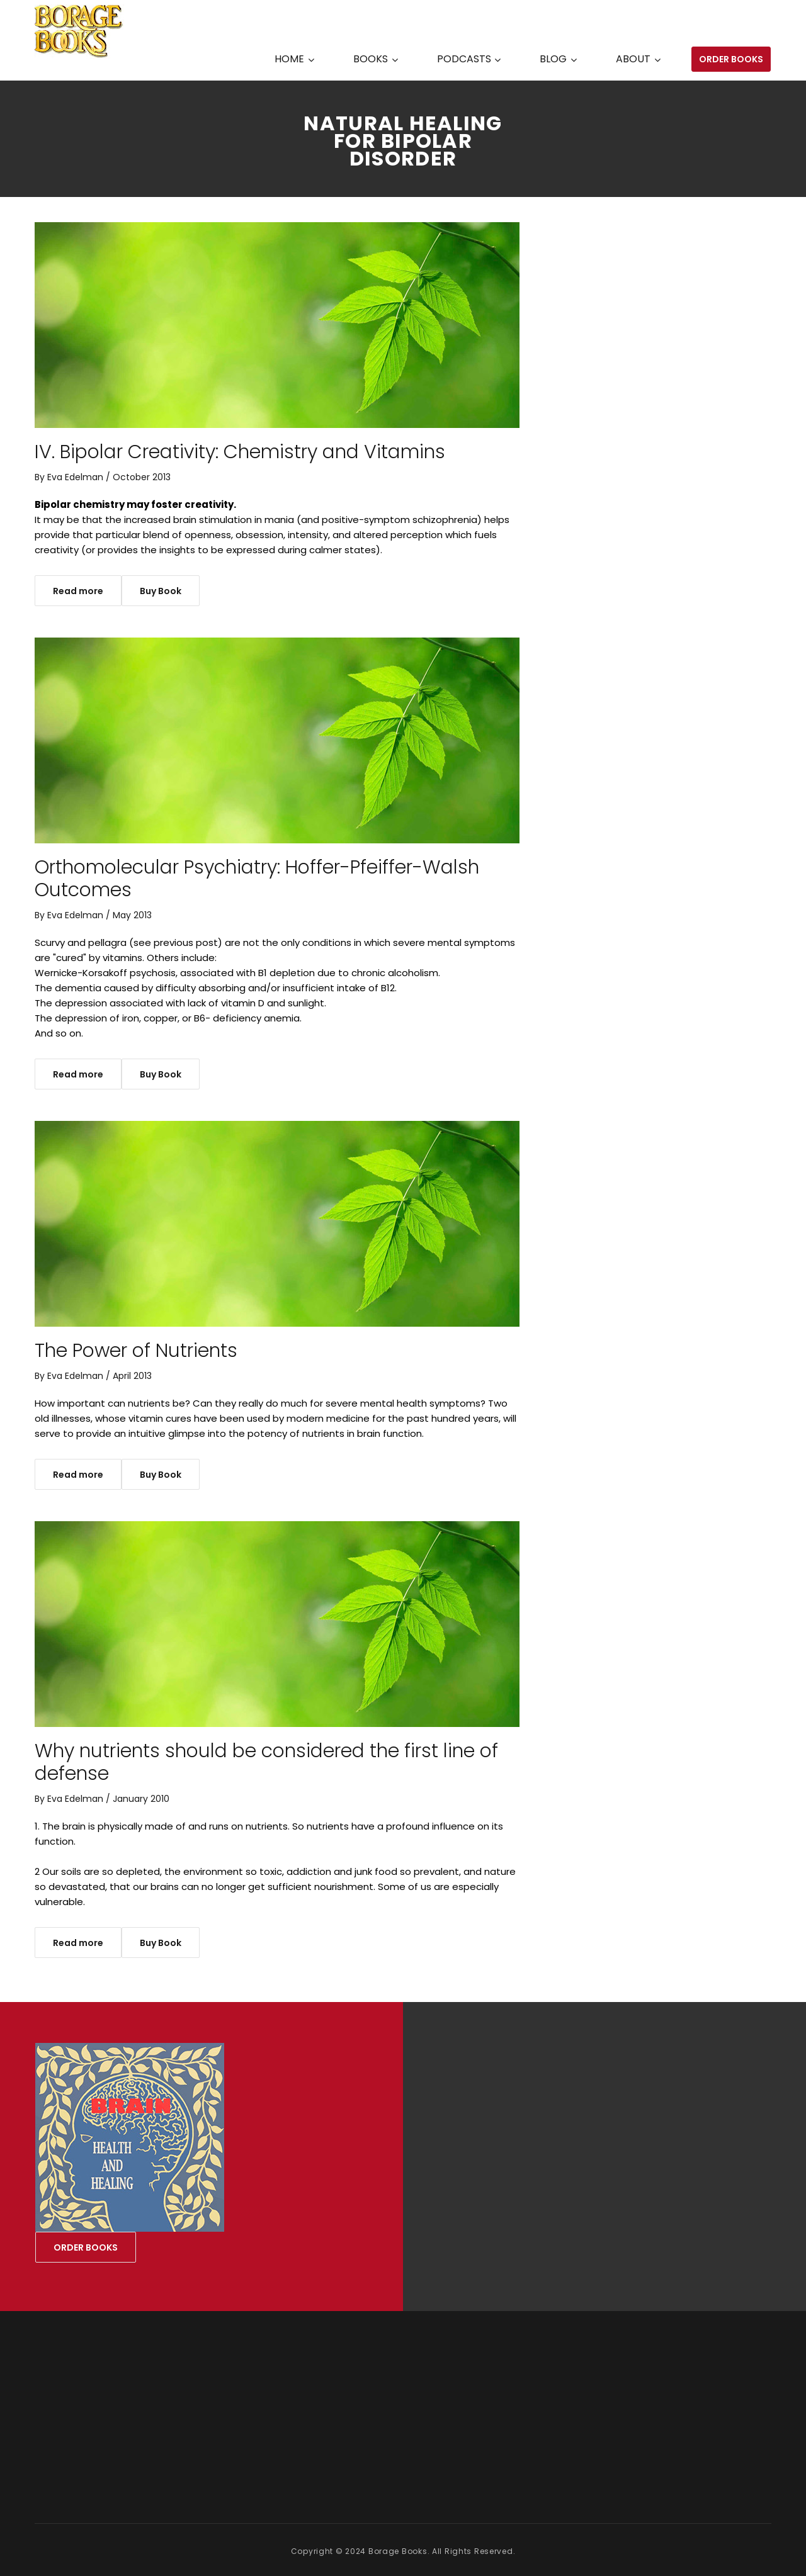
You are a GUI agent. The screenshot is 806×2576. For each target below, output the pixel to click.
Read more (78, 591)
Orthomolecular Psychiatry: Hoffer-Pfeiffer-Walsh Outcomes (257, 878)
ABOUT (633, 59)
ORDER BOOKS (731, 59)
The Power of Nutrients (136, 1350)
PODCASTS (464, 59)
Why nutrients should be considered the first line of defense (266, 1762)
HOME (289, 59)
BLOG (553, 59)
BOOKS (370, 59)
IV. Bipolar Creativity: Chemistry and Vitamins (240, 452)
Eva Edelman (75, 477)
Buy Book (160, 591)
